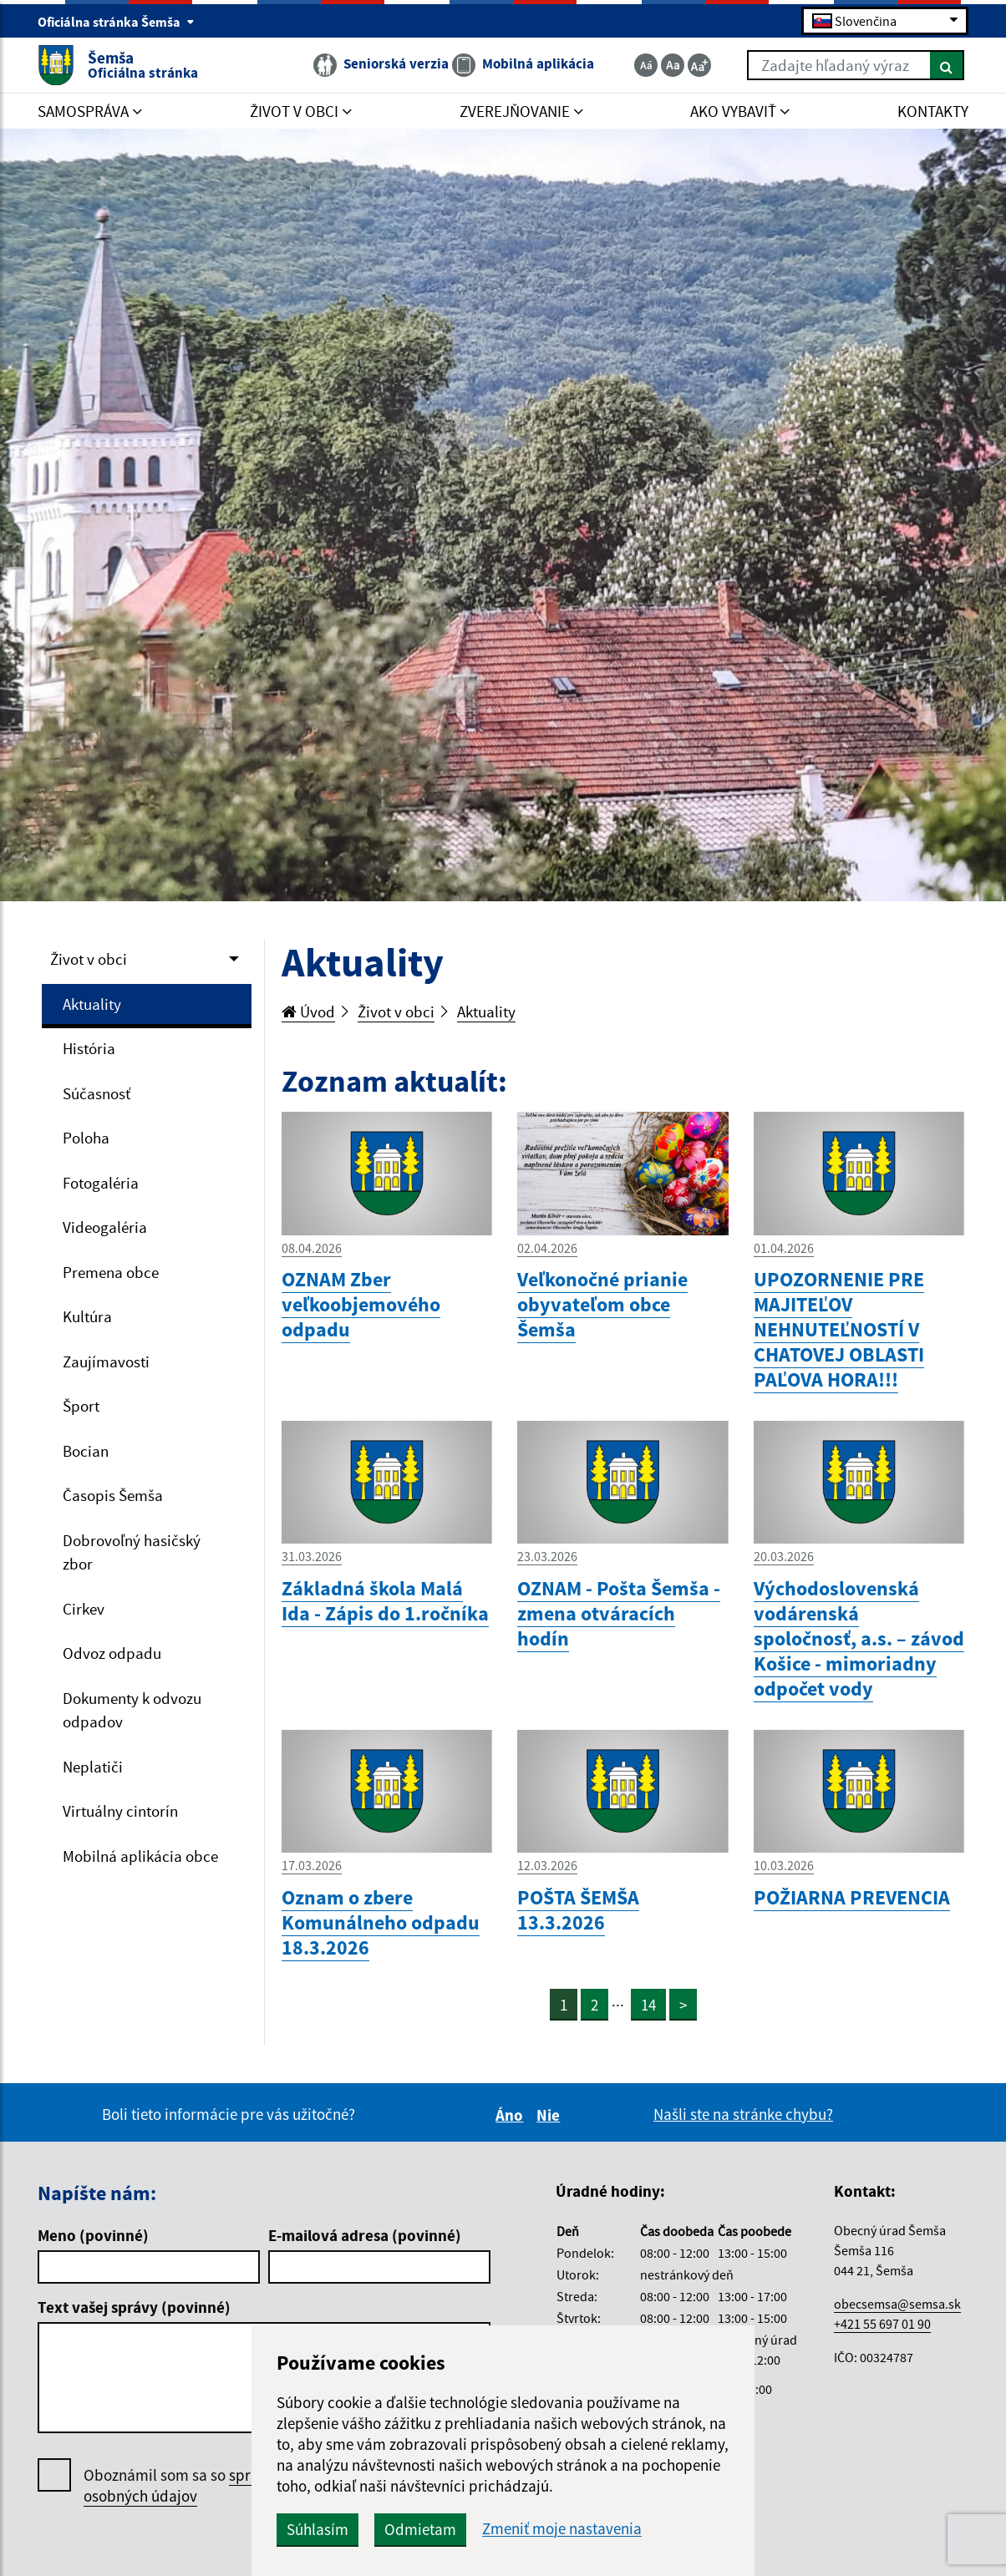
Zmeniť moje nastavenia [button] (562, 2529)
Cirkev (83, 1609)
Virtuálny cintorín (120, 1811)
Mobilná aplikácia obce (140, 1856)
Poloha (86, 1138)
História (89, 1048)
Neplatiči (93, 1767)
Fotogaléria (101, 1183)
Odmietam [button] (420, 2529)
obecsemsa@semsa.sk (897, 2303)
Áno (511, 2115)
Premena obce (111, 1272)
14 (648, 2005)
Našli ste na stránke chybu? (743, 2114)
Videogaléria (105, 1227)
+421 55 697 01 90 (882, 2323)
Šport (81, 1406)
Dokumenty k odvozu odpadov (132, 1710)
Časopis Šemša (113, 1495)
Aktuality (92, 1004)
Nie (550, 2115)
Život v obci (88, 959)
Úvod (308, 1011)
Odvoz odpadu (112, 1653)
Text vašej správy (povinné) (134, 2307)
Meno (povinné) (93, 2235)
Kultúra (87, 1316)
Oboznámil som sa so (200, 2486)
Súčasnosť (96, 1093)
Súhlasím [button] (317, 2529)
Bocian (86, 1451)
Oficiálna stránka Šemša (116, 21)
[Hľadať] (947, 65)
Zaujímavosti (106, 1361)
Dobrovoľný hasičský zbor (132, 1552)
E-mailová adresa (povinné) (364, 2235)
